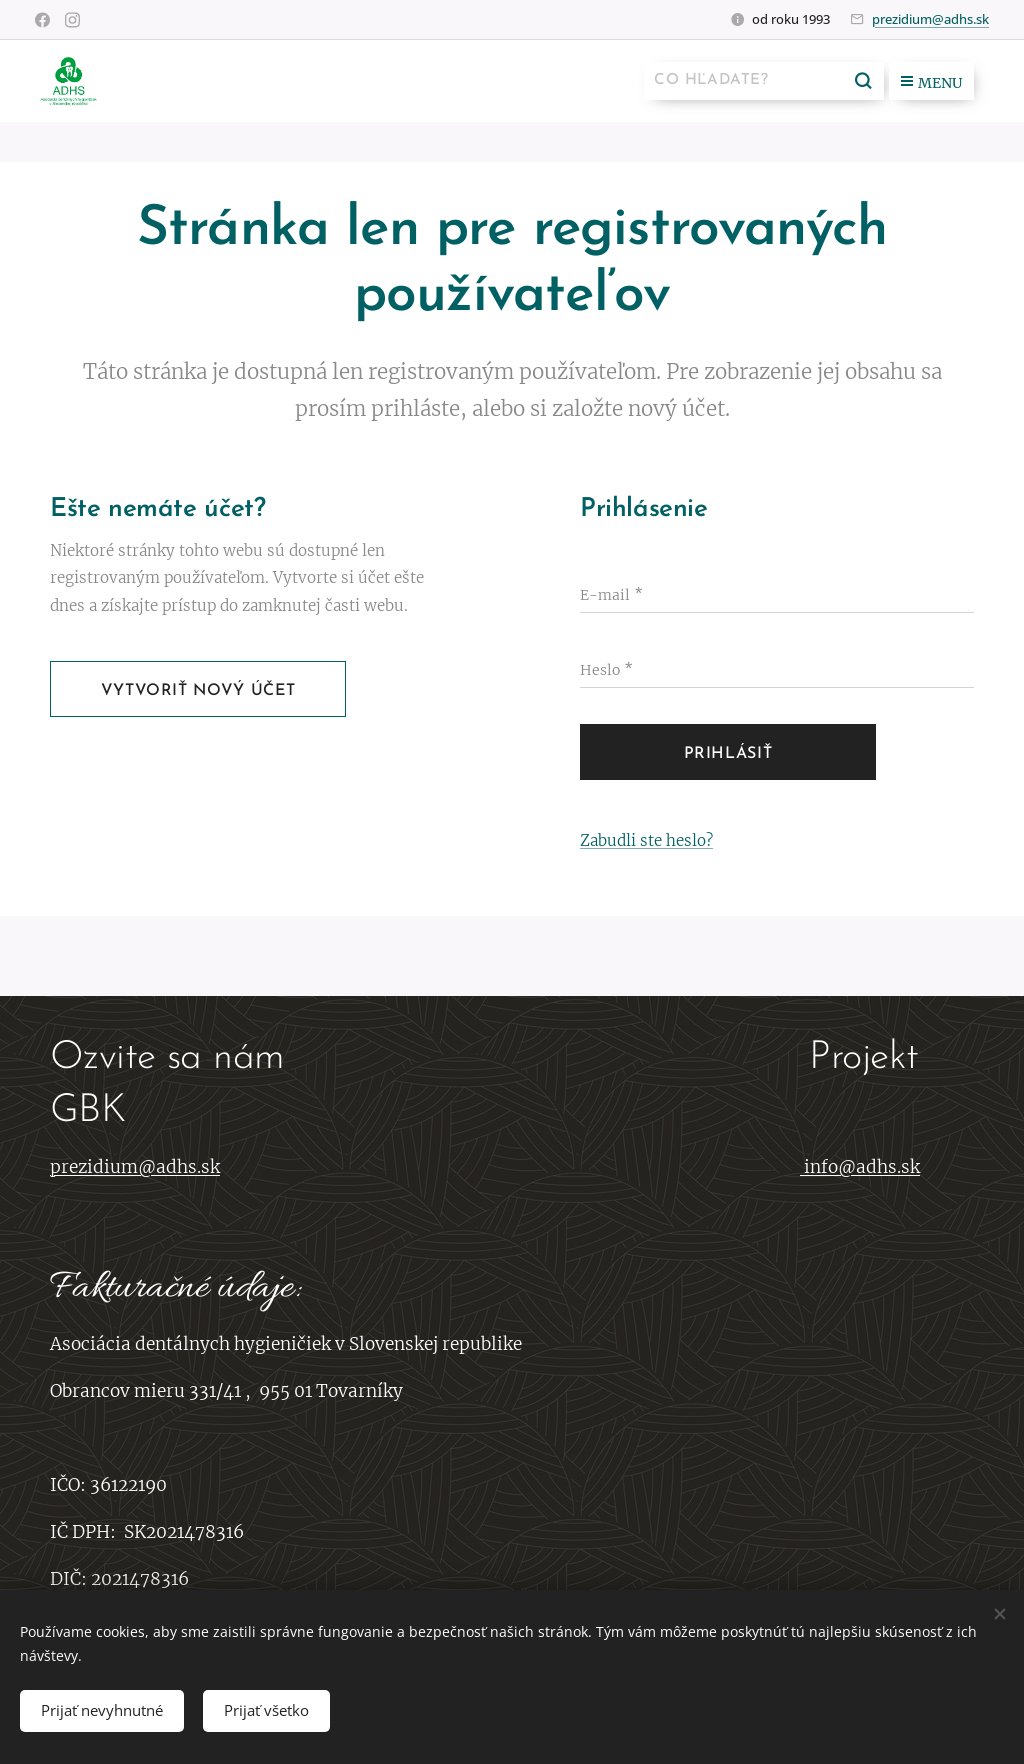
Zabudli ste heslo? (646, 840)
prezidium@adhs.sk (930, 19)
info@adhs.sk (862, 1168)
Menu (931, 83)
